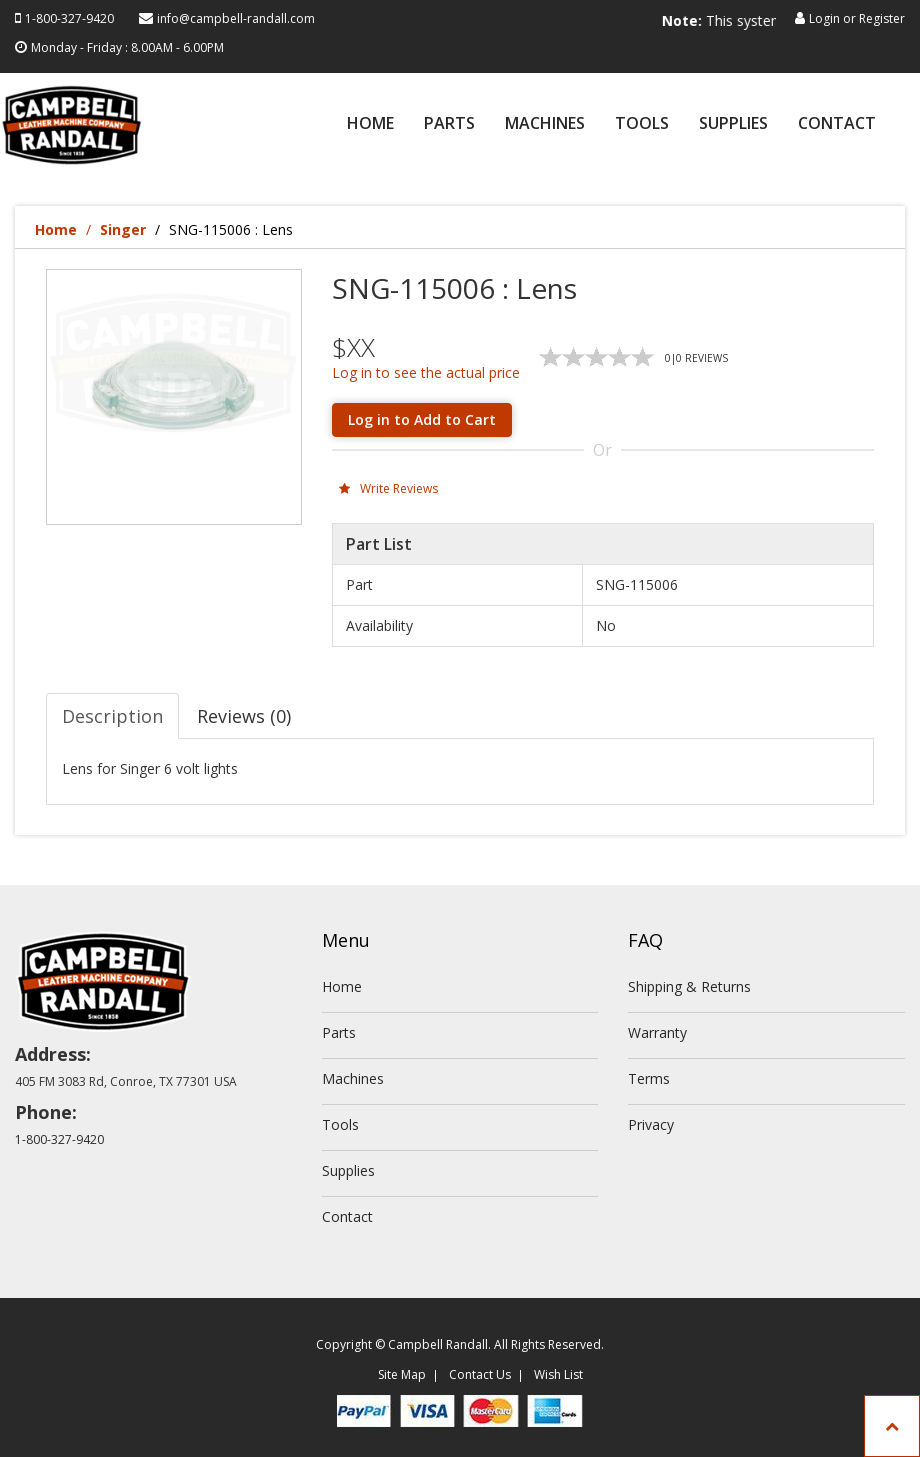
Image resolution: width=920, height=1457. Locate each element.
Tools (642, 124)
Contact (837, 124)
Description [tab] (112, 716)
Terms (649, 1078)
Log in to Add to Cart (422, 419)
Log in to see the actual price (426, 372)
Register (882, 18)
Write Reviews (388, 488)
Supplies (733, 124)
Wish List (558, 1374)
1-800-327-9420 (69, 18)
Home (370, 124)
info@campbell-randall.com (236, 18)
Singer (123, 229)
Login (824, 18)
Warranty (657, 1032)
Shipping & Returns (689, 986)
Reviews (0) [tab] (244, 716)
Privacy (651, 1124)
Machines (545, 124)
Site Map (402, 1374)
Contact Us (480, 1374)
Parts (449, 124)
